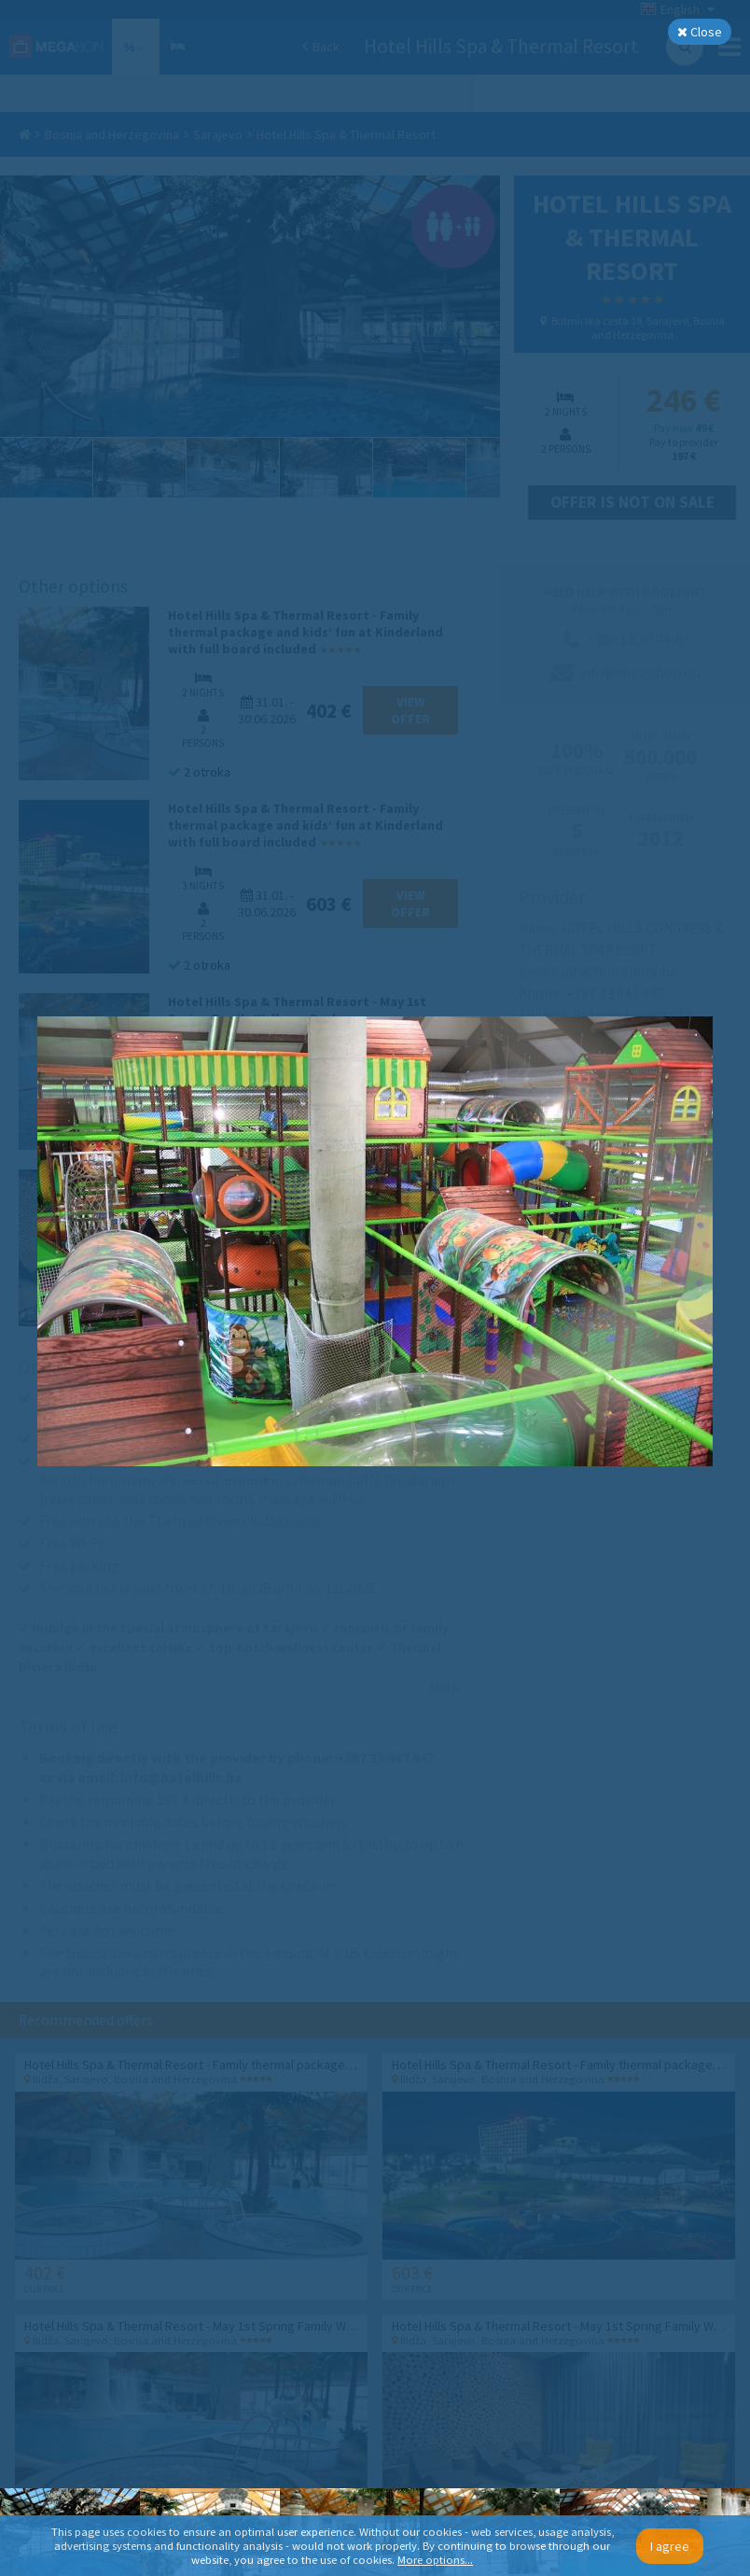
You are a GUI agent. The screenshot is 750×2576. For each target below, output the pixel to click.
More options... (435, 2560)
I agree (669, 2546)
